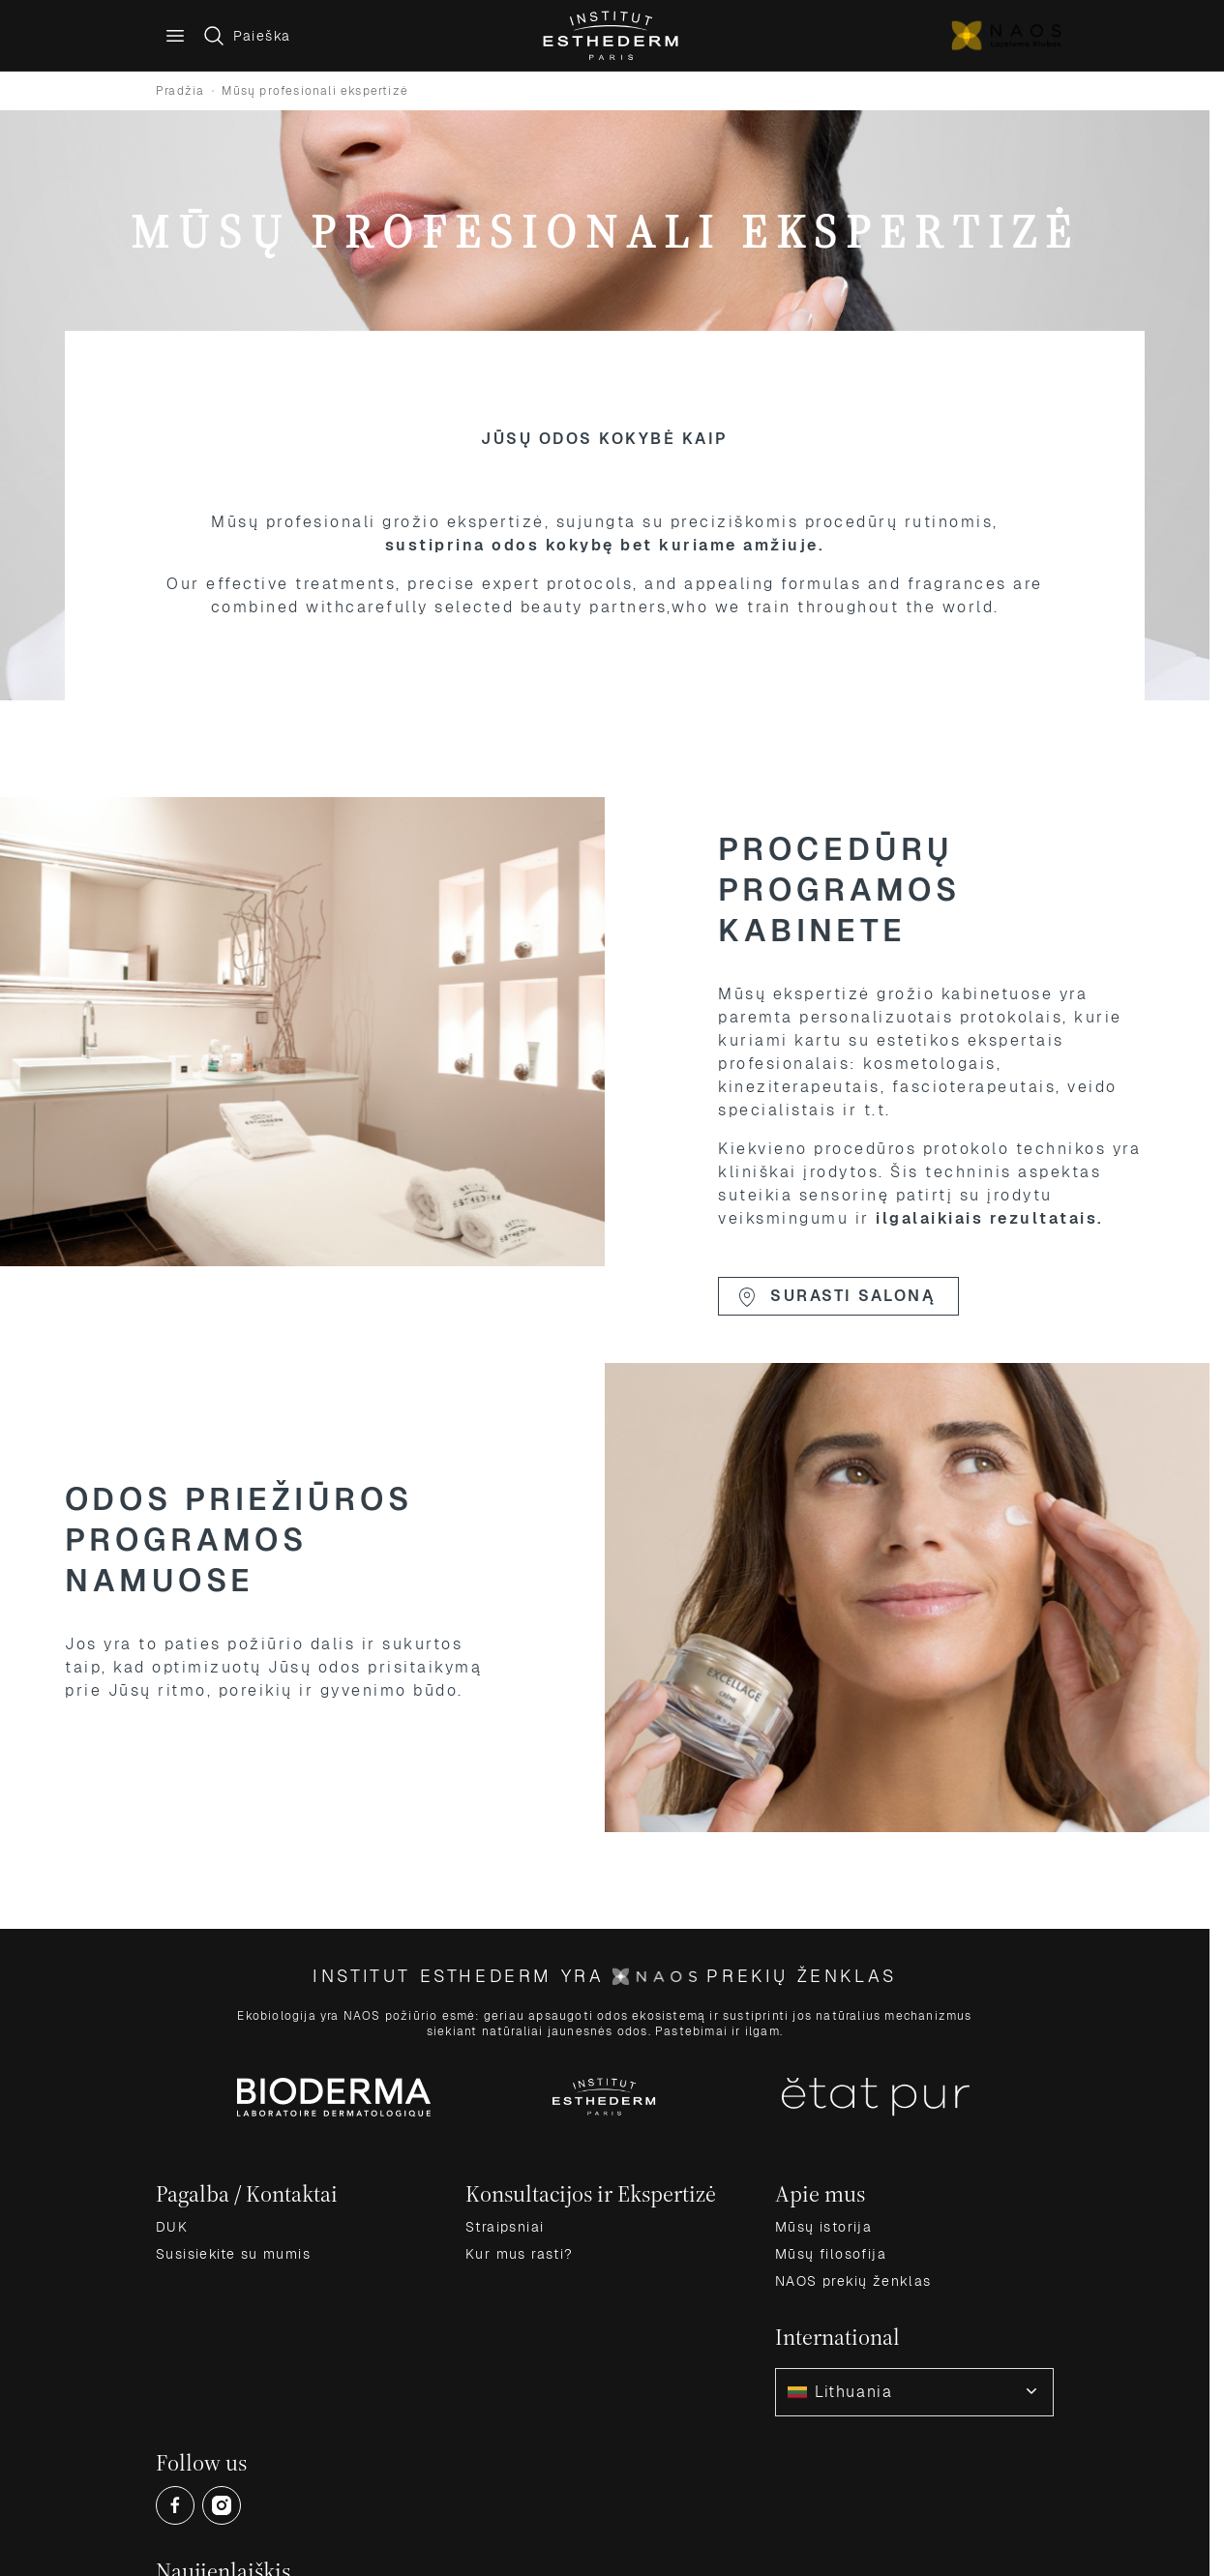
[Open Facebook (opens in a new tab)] (175, 2505)
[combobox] (914, 2392)
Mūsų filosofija (830, 2254)
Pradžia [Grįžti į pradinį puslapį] (180, 91)
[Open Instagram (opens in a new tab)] (221, 2505)
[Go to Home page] (612, 36)
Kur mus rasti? (519, 2254)
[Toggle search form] (246, 35)
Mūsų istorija (823, 2226)
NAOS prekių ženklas (853, 2281)
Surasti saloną (835, 1297)
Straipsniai (504, 2226)
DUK (172, 2226)
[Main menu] (175, 35)
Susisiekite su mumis (233, 2254)
